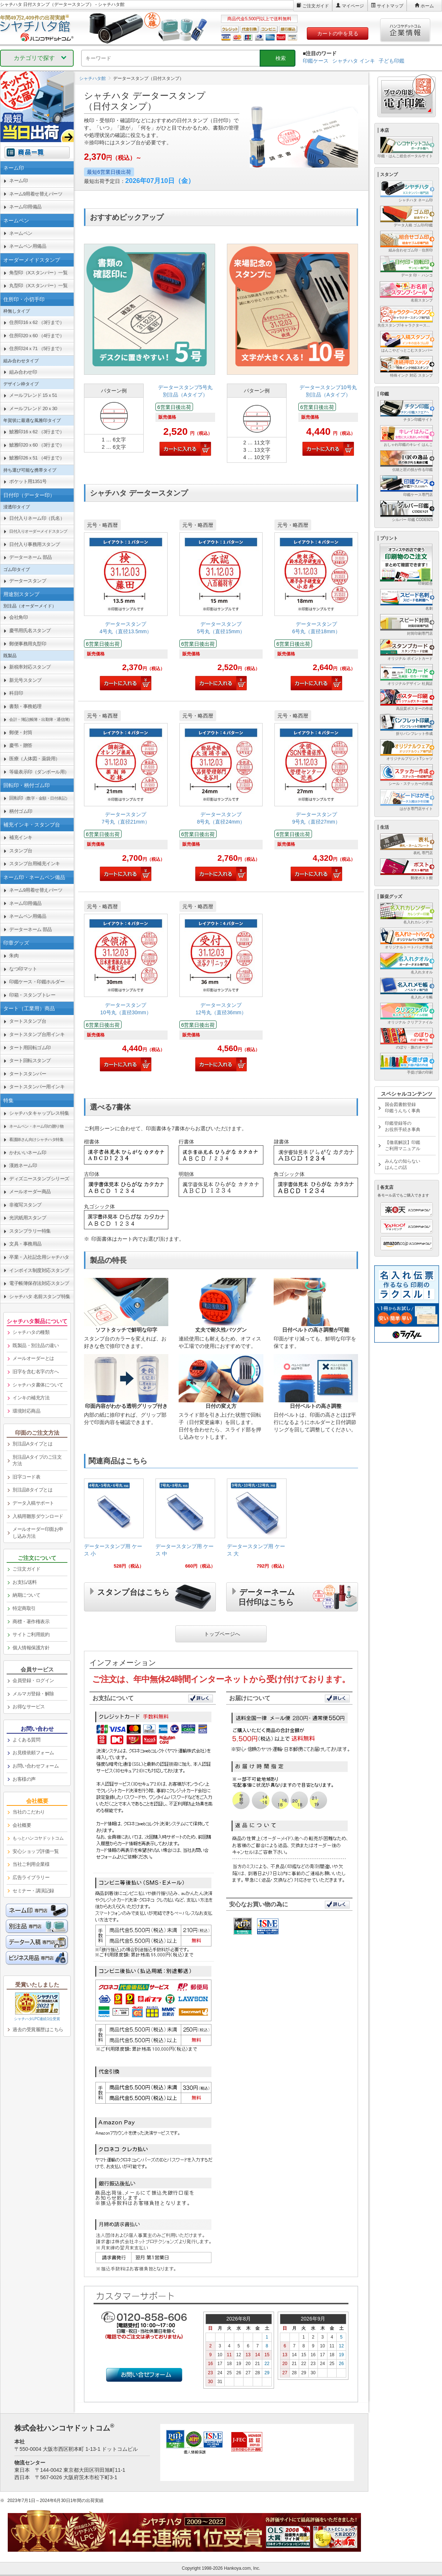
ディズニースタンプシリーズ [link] (39, 1178)
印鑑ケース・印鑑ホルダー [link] (36, 981)
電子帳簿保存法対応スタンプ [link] (39, 1283)
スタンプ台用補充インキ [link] (34, 863)
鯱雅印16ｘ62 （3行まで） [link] (36, 431)
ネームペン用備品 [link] (27, 246)
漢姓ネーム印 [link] (23, 1165)
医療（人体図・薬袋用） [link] (34, 758)
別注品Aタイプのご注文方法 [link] (37, 1460)
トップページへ (222, 1633)
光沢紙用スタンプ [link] (27, 1217)
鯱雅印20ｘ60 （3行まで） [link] (36, 445)
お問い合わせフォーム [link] (36, 1766)
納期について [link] (26, 1595)
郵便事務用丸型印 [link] (27, 643)
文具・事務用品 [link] (25, 1244)
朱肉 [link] (13, 955)
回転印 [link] (39, 798)
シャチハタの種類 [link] (31, 1332)
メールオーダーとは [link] (33, 1358)
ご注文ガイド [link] (26, 1569)
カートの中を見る (337, 33)
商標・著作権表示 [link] (31, 1621)
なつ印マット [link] (23, 969)
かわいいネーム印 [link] (27, 1152)
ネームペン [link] (20, 233)
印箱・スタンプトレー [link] (32, 995)
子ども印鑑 (391, 61)
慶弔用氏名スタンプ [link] (30, 630)
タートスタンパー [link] (27, 1073)
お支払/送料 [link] (25, 1582)
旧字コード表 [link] (26, 1477)
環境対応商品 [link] (26, 1411)
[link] (149, 355)
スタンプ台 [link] (20, 850)
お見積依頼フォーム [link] (33, 1752)
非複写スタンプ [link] (25, 1205)
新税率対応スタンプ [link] (30, 667)
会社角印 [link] (18, 617)
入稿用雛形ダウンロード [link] (38, 1516)
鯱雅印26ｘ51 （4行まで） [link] (36, 458)
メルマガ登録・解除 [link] (33, 1693)
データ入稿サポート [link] (33, 1503)
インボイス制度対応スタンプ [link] (39, 1270)
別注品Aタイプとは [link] (32, 1443)
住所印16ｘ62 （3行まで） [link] (36, 322)
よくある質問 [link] (26, 1739)
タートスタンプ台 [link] (27, 1021)
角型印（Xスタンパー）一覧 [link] (38, 272)
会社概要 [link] (22, 1825)
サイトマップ (390, 5)
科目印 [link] (16, 693)
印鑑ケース (316, 61)
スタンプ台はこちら (133, 1591)
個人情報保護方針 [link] (31, 1647)
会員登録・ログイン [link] (33, 1680)
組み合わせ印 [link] (23, 372)
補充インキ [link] (20, 837)
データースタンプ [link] (27, 581)
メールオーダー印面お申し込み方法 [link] (38, 1532)
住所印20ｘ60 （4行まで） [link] (36, 335)
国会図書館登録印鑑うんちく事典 (402, 1107)
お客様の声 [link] (24, 1779)
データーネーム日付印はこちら (266, 1596)
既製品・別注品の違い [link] (36, 1345)
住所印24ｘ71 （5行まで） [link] (36, 348)
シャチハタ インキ (353, 61)
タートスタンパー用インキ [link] (36, 1086)
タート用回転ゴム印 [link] (30, 1047)
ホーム (427, 5)
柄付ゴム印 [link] (20, 811)
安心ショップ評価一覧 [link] (36, 1851)
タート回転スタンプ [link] (30, 1060)
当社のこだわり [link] (29, 1812)
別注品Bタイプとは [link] (32, 1490)
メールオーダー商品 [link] (30, 1191)
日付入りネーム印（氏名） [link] (36, 518)
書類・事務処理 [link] (25, 706)
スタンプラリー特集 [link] (30, 1231)
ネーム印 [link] (18, 180)
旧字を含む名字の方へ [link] (36, 1371)
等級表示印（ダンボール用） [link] (39, 772)
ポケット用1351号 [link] (28, 481)
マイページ (353, 5)
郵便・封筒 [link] (20, 732)
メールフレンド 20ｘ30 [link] (33, 408)
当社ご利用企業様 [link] (31, 1864)
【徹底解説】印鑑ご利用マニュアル (402, 1145)
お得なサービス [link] (29, 1706)
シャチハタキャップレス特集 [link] (39, 1113)
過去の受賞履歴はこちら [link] (38, 2029)
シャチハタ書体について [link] (38, 1385)
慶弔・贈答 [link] (20, 745)
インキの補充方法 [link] (31, 1397)
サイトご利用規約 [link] (31, 1634)
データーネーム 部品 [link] (30, 557)
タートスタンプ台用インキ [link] (36, 1034)
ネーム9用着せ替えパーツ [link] (35, 194)
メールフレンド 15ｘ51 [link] (33, 395)
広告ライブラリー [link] (31, 1877)
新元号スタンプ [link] (25, 680)
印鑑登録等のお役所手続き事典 (402, 1126)
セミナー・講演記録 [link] (33, 1890)
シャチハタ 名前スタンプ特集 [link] (39, 1296)
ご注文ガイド (315, 5)
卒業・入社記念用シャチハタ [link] (39, 1257)
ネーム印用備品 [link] (25, 206)
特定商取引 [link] (24, 1608)
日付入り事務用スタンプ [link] (34, 544)
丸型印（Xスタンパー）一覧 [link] (38, 285)
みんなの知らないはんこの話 (402, 1164)
